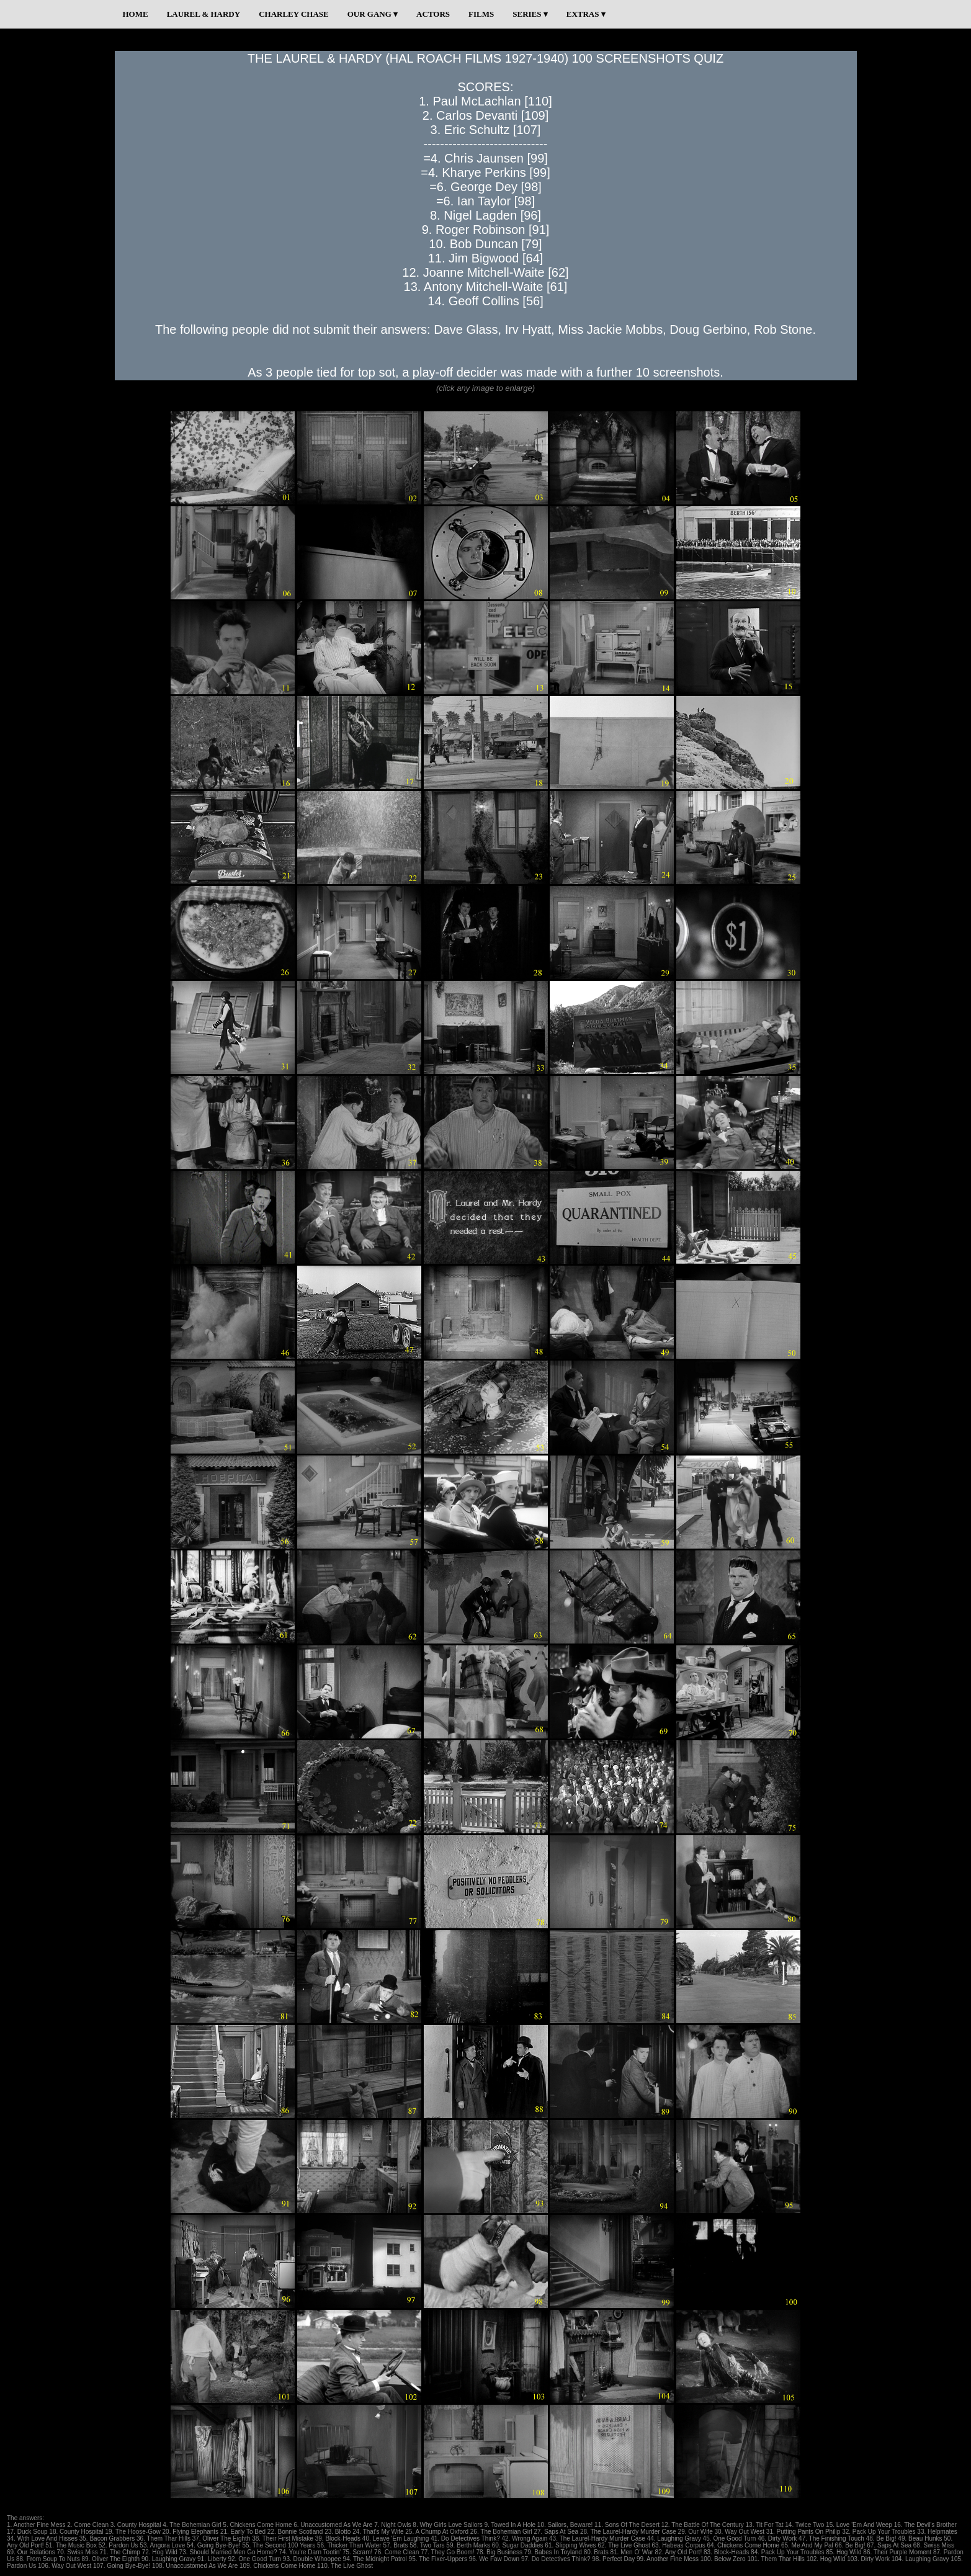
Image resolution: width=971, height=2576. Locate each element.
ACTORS (433, 14)
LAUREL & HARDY (203, 14)
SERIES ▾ (530, 14)
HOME (135, 14)
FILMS (481, 14)
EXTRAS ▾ (586, 14)
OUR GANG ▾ (372, 14)
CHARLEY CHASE (294, 14)
